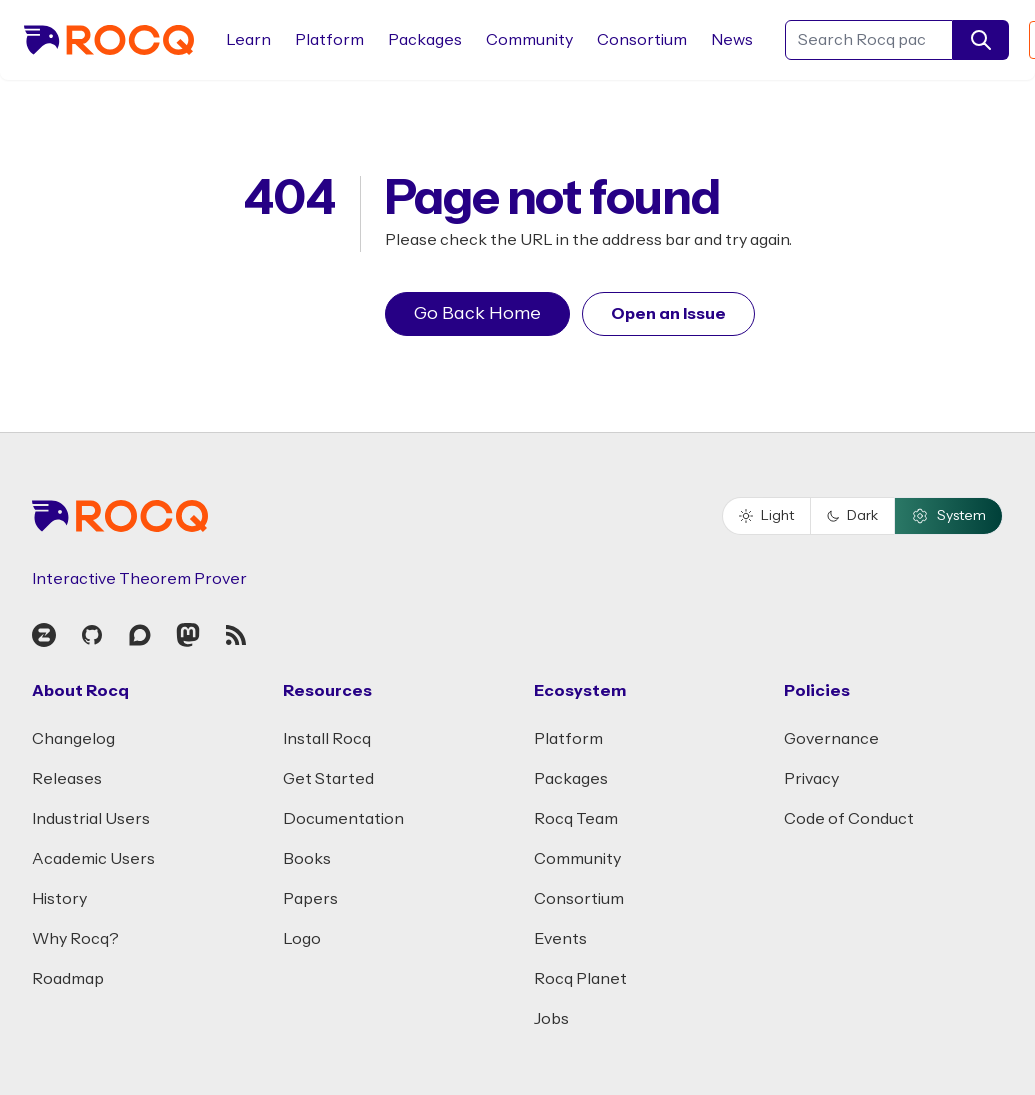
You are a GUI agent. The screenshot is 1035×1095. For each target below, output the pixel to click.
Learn (248, 40)
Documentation (343, 819)
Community (529, 40)
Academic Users (93, 859)
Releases (67, 779)
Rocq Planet (580, 979)
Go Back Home (477, 313)
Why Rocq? (75, 939)
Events (560, 939)
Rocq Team (576, 819)
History (59, 899)
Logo (302, 939)
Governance (831, 739)
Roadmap (68, 979)
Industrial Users (91, 819)
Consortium (642, 40)
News (732, 40)
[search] (981, 40)
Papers (310, 899)
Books (307, 859)
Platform (329, 40)
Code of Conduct (849, 819)
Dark (852, 516)
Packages (425, 40)
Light (766, 516)
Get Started (328, 779)
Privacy (811, 779)
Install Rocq (327, 739)
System (948, 516)
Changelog (73, 739)
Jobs (551, 1019)
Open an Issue (668, 314)
